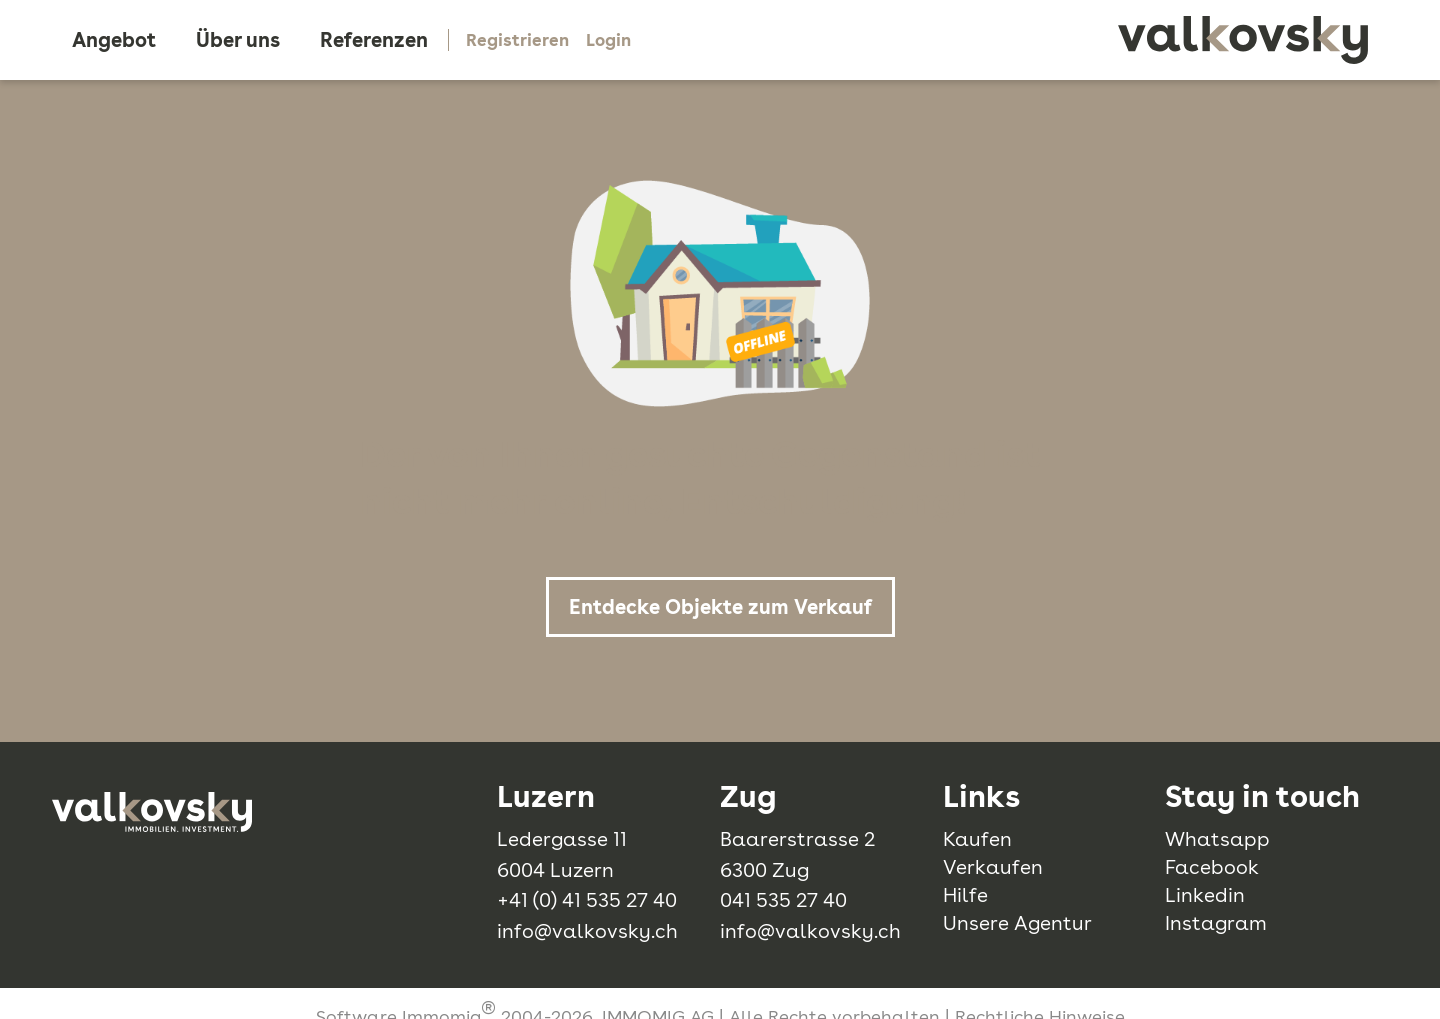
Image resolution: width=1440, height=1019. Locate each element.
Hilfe (965, 895)
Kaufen (977, 839)
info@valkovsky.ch (587, 931)
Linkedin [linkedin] (1205, 895)
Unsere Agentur (1017, 923)
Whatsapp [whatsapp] (1217, 839)
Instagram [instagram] (1216, 923)
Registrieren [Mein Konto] (517, 40)
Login (608, 40)
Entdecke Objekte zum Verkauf (720, 607)
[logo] (1243, 40)
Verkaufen (993, 867)
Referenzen (374, 40)
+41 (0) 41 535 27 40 (587, 900)
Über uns (238, 40)
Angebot (114, 40)
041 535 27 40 (783, 900)
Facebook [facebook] (1212, 867)
